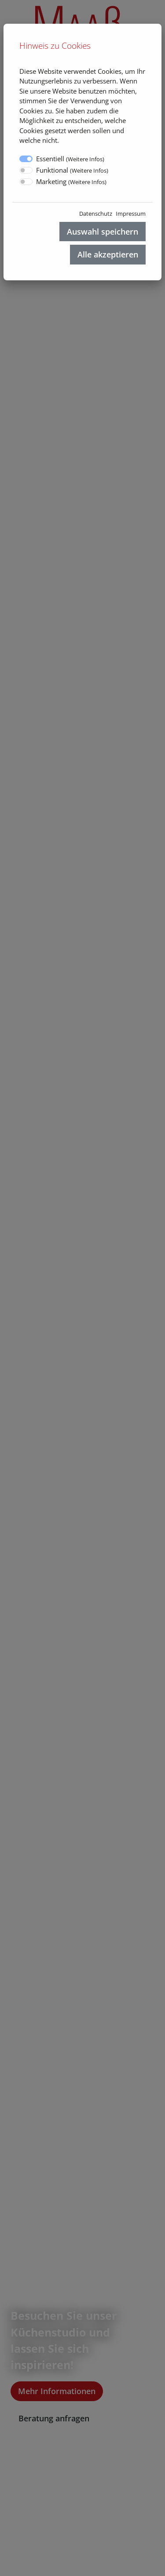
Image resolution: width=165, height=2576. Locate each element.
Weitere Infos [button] (85, 159)
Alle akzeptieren (107, 254)
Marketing (71, 181)
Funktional (72, 170)
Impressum (131, 213)
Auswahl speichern (102, 231)
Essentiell (70, 158)
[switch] (26, 170)
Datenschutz (95, 213)
